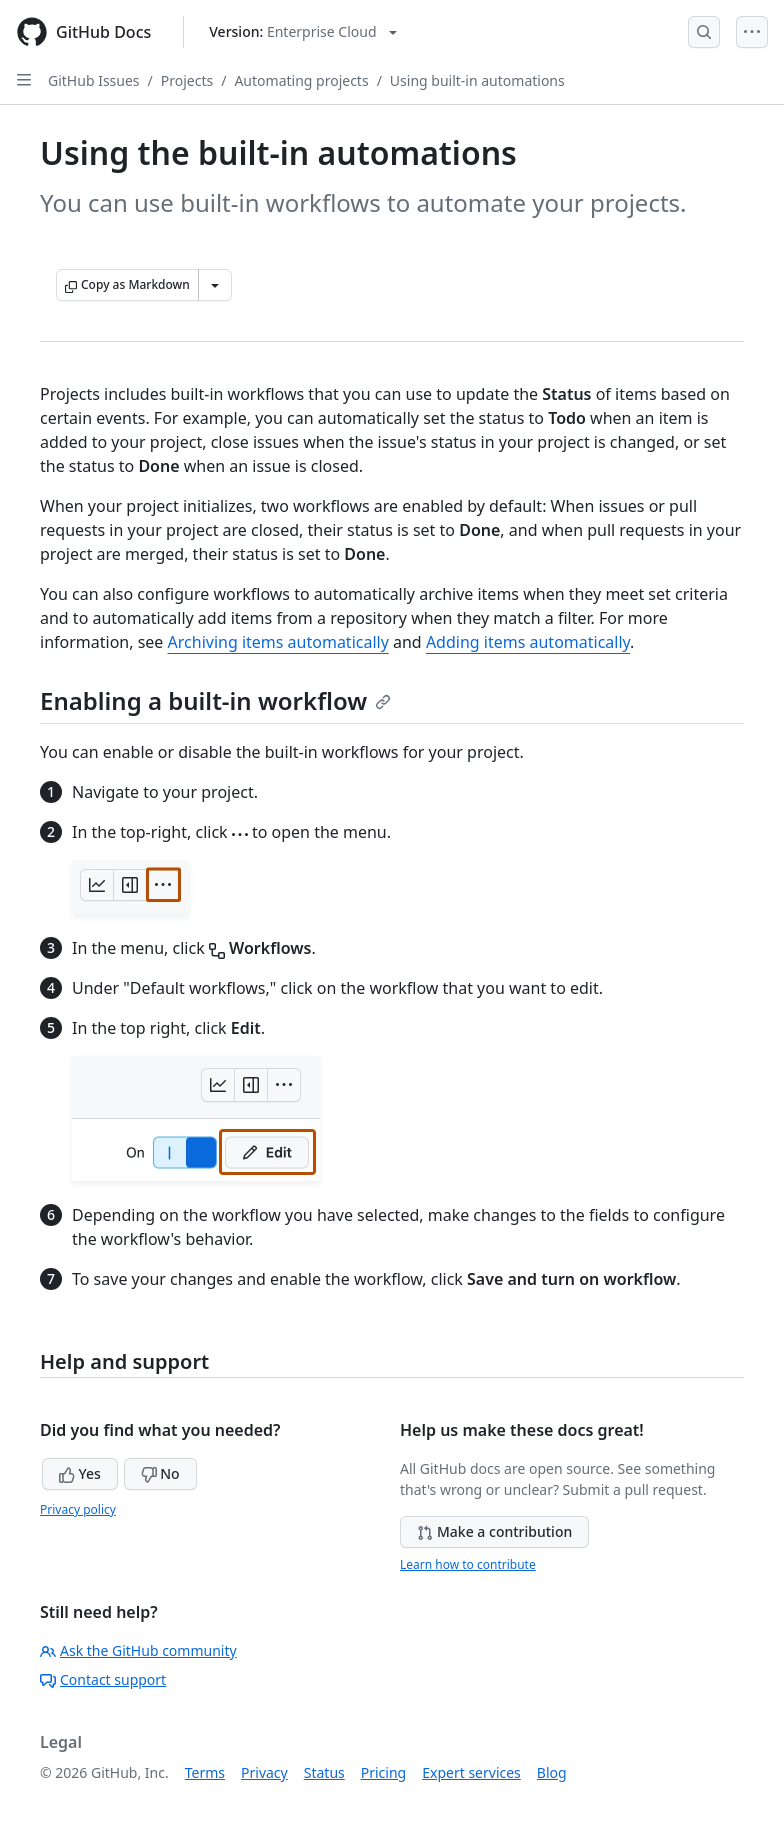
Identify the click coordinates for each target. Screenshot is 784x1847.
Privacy (264, 1772)
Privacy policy (78, 1509)
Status (324, 1772)
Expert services (471, 1772)
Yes (80, 1473)
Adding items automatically (528, 642)
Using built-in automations (477, 80)
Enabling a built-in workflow (215, 700)
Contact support (103, 1679)
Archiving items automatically (278, 642)
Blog (552, 1772)
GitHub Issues (94, 80)
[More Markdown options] (215, 285)
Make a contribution (494, 1531)
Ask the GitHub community (138, 1650)
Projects (187, 80)
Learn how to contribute (468, 1564)
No (160, 1473)
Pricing (383, 1772)
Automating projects (301, 80)
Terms (205, 1772)
